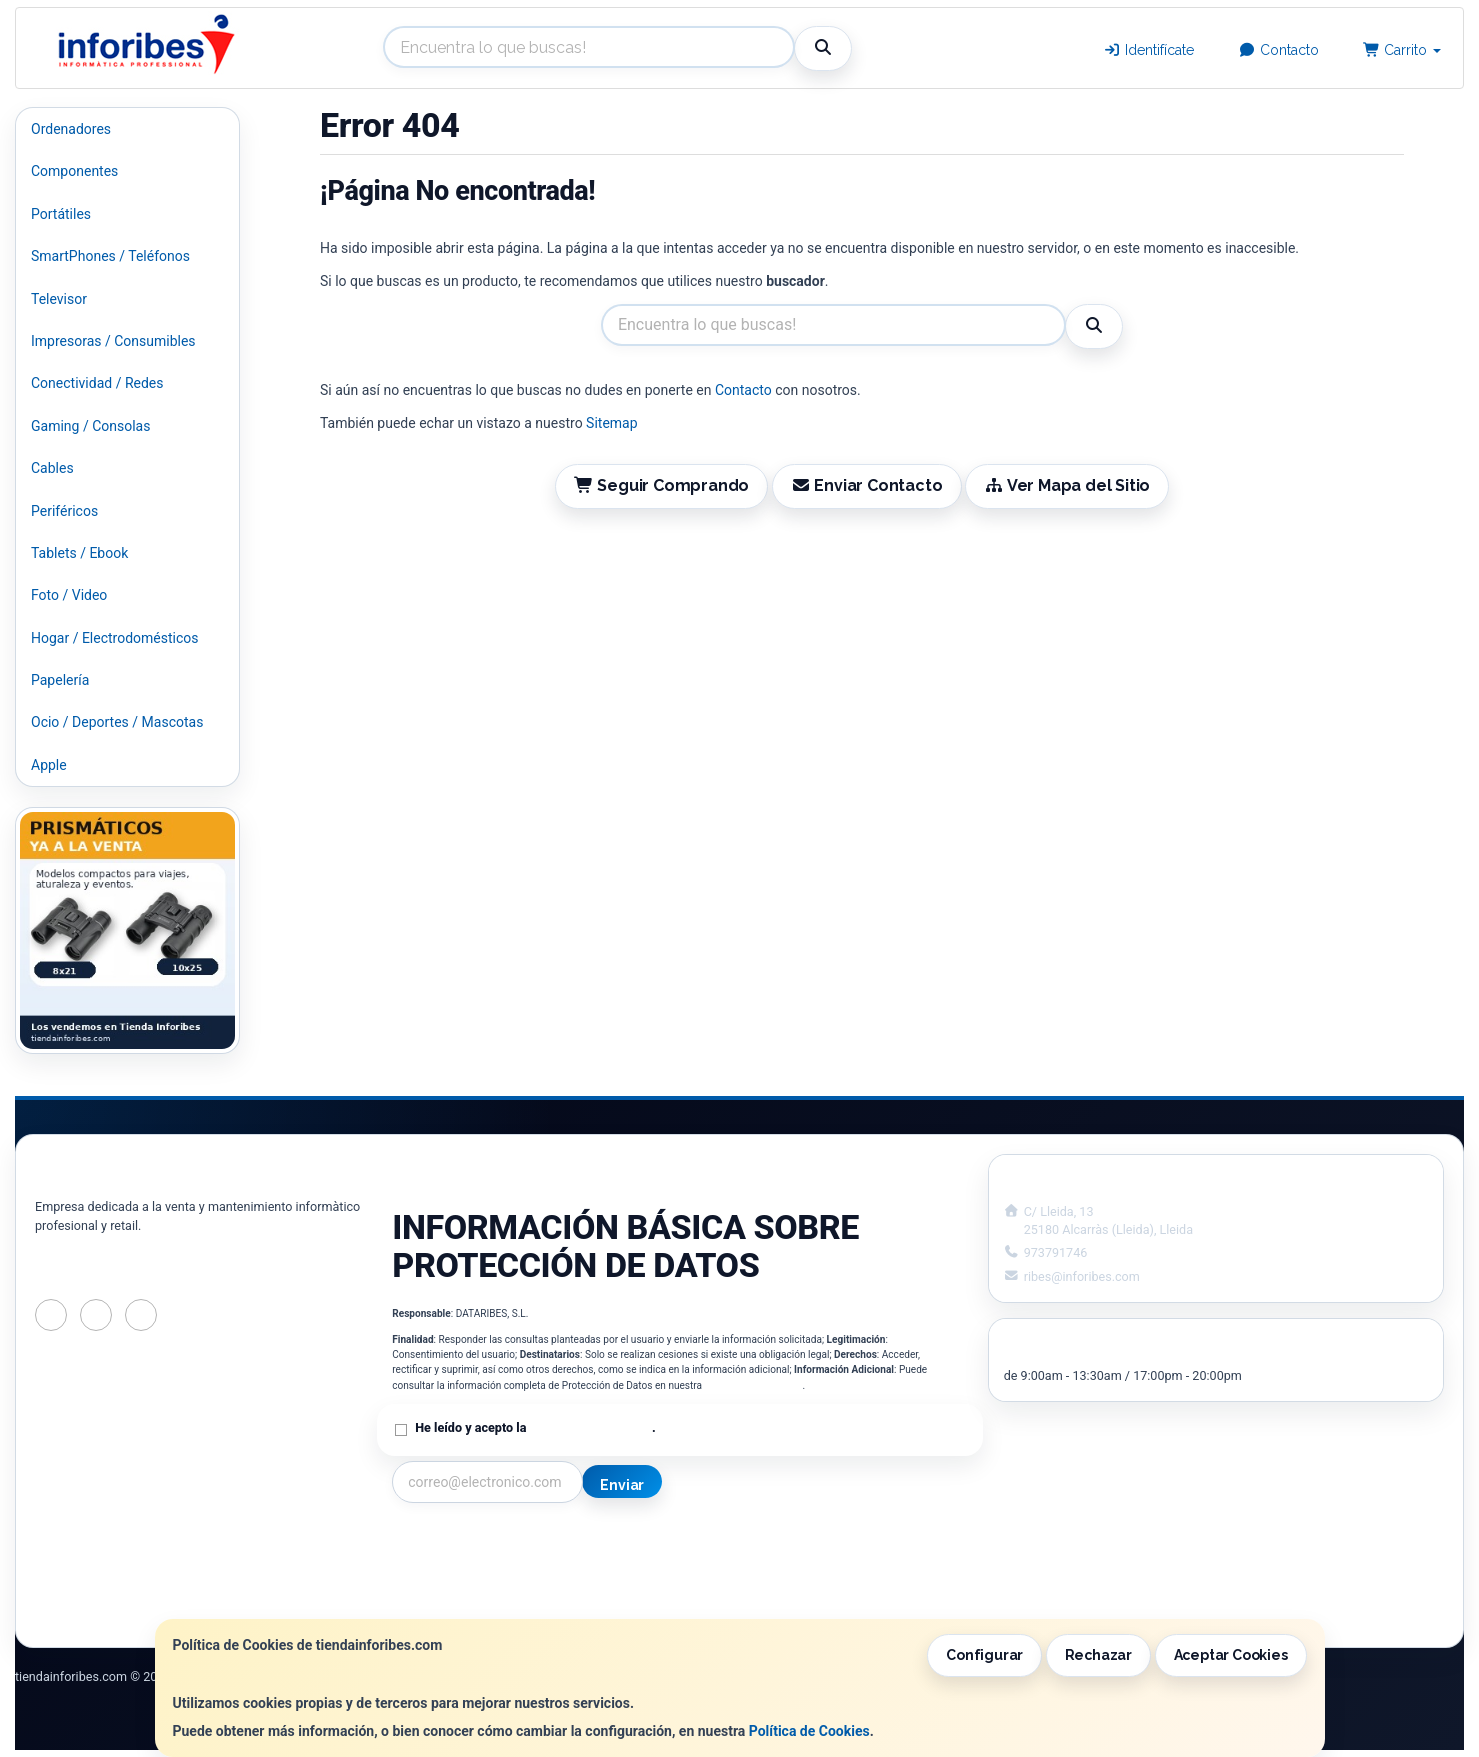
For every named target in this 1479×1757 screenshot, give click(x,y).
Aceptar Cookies (1231, 1655)
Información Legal (747, 1543)
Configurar (984, 1655)
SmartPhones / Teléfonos (110, 256)
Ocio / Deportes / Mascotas (117, 722)
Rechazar (1098, 1655)
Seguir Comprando (662, 485)
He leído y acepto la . (535, 1427)
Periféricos (64, 511)
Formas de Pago (741, 1585)
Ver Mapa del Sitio (1067, 485)
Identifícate (1149, 50)
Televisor (59, 299)
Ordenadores (71, 129)
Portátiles (61, 214)
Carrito (1402, 50)
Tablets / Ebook (79, 553)
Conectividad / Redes (97, 383)
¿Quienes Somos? (448, 1606)
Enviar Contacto (867, 485)
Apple (49, 765)
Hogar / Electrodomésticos (115, 638)
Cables (52, 468)
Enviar (622, 1485)
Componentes (74, 171)
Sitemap (611, 423)
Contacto (1278, 50)
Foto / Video (69, 595)
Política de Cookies (809, 1731)
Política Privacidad (450, 1564)
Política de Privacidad (754, 1385)
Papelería (60, 680)
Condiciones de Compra (467, 1585)
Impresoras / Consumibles (113, 341)
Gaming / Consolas (90, 426)
